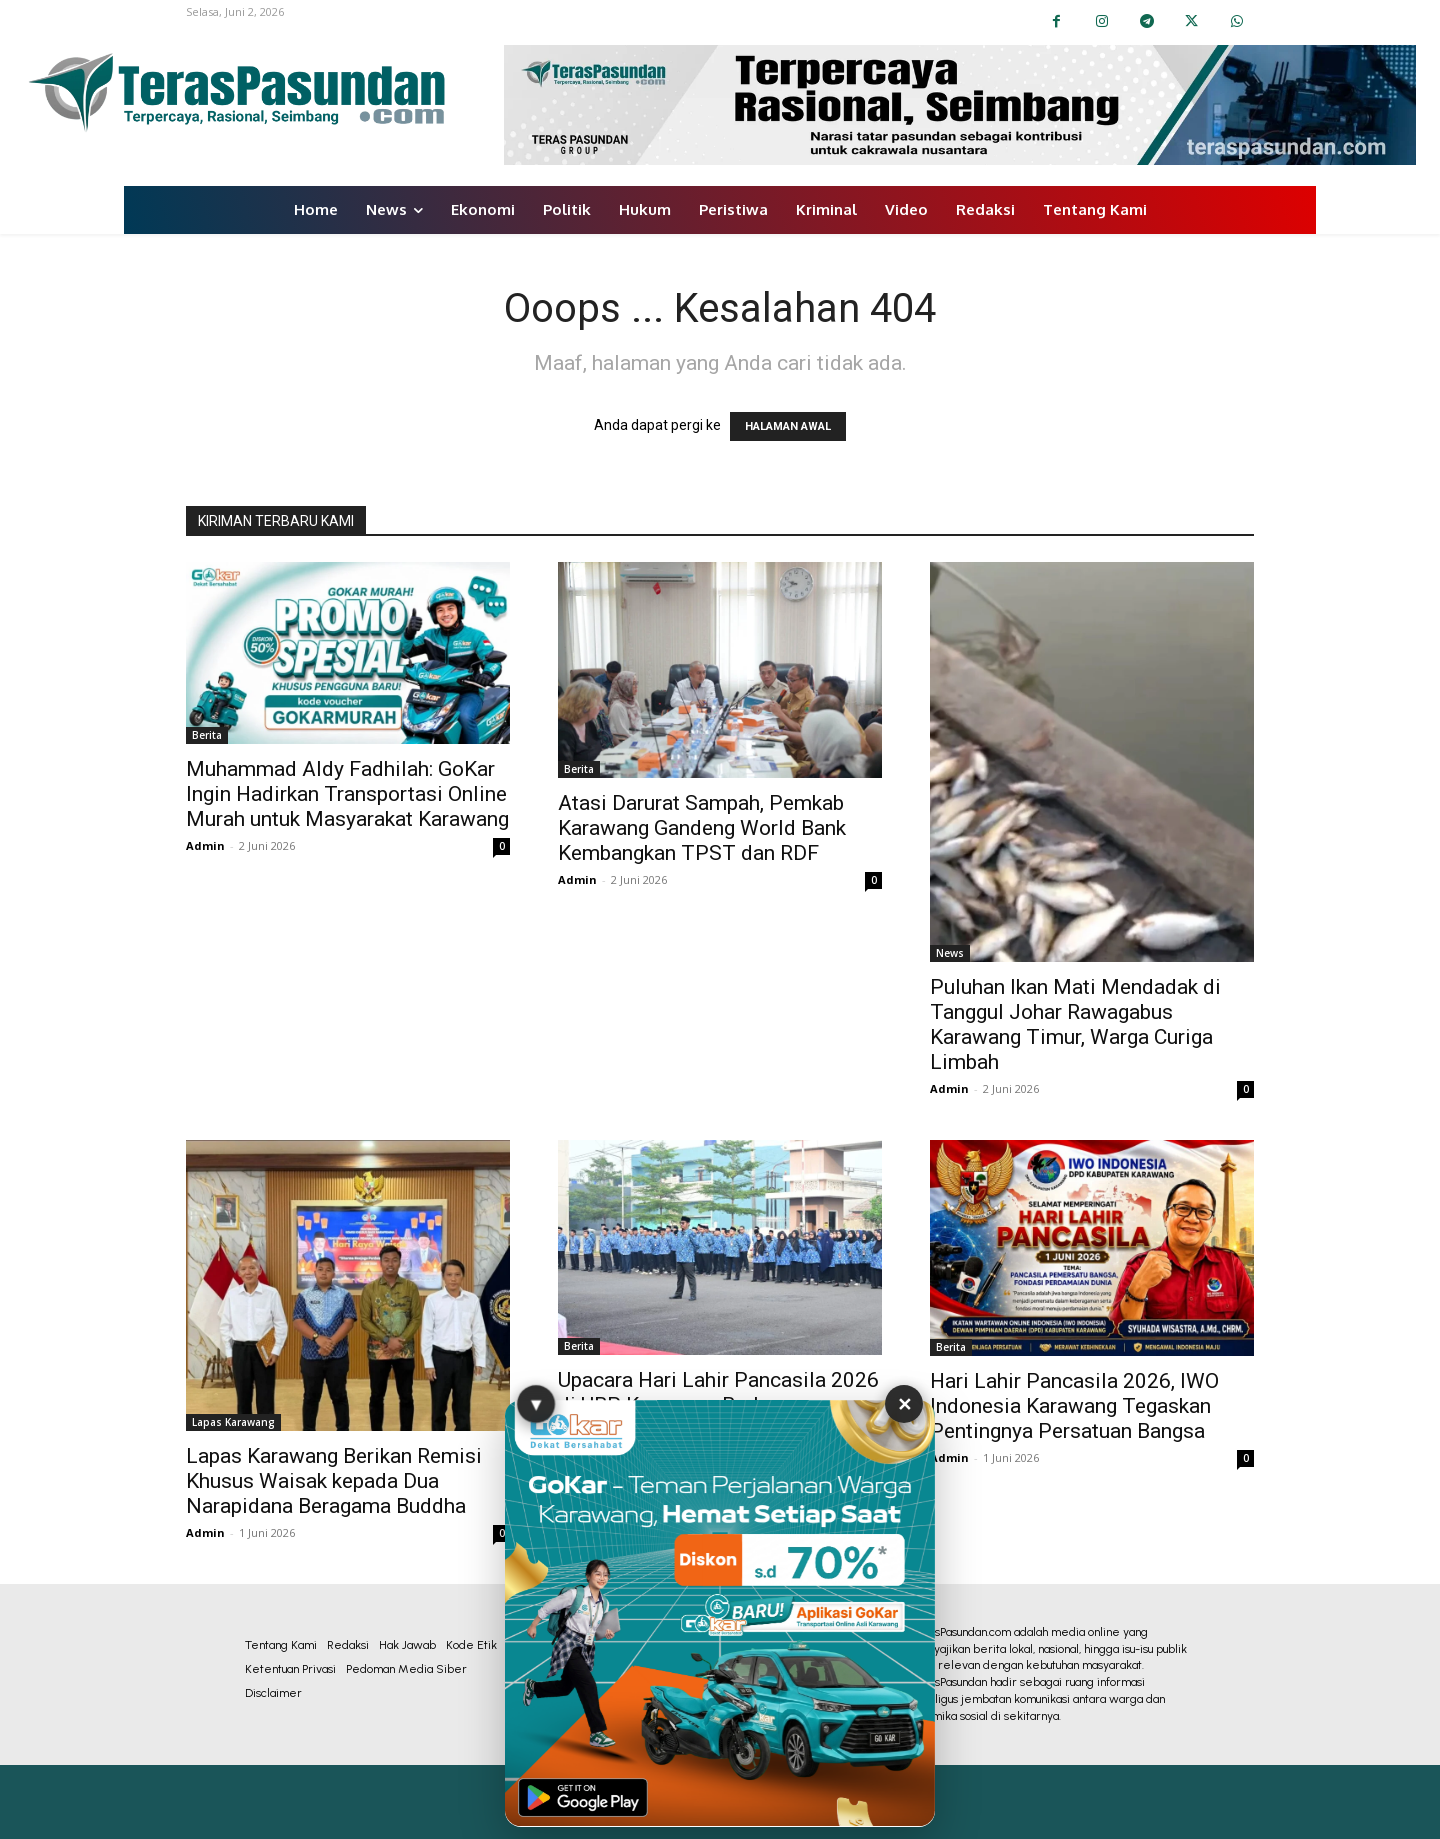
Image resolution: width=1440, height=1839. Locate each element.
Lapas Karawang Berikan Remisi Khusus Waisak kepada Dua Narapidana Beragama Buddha (334, 1481)
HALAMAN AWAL (788, 426)
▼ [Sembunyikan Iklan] (536, 1407)
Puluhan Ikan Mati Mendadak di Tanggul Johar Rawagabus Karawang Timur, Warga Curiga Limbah (1075, 1024)
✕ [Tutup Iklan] (904, 1402)
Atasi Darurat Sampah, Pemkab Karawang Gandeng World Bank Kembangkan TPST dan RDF (702, 828)
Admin (205, 845)
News (950, 953)
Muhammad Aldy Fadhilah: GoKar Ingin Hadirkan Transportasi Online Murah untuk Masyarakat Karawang (347, 794)
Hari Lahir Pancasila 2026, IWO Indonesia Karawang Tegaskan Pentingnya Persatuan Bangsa (1074, 1406)
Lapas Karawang (233, 1422)
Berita (207, 735)
